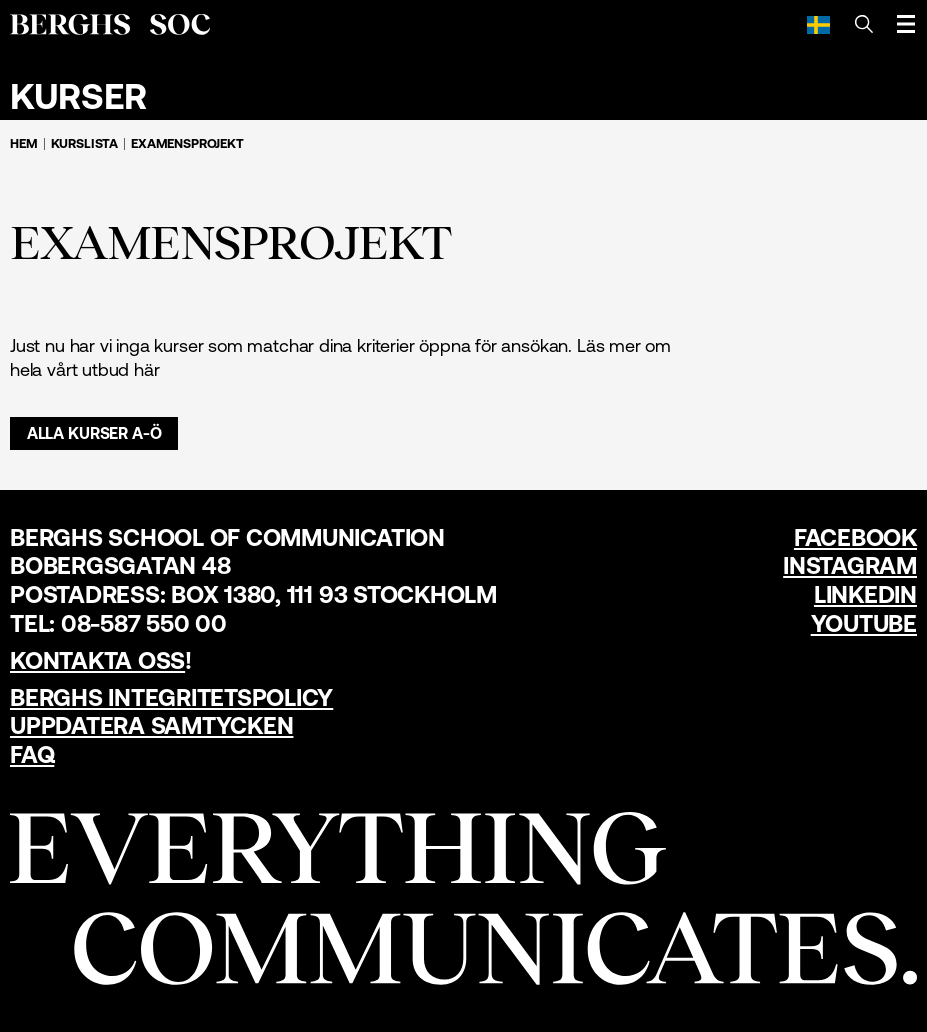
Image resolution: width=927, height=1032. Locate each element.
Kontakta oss (97, 660)
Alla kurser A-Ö (94, 433)
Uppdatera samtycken (151, 725)
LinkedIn (865, 594)
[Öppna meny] (906, 24)
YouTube (864, 623)
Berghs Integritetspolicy (171, 697)
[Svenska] (818, 24)
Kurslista (85, 143)
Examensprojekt (187, 143)
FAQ (32, 754)
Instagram (850, 565)
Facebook (855, 537)
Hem (24, 143)
